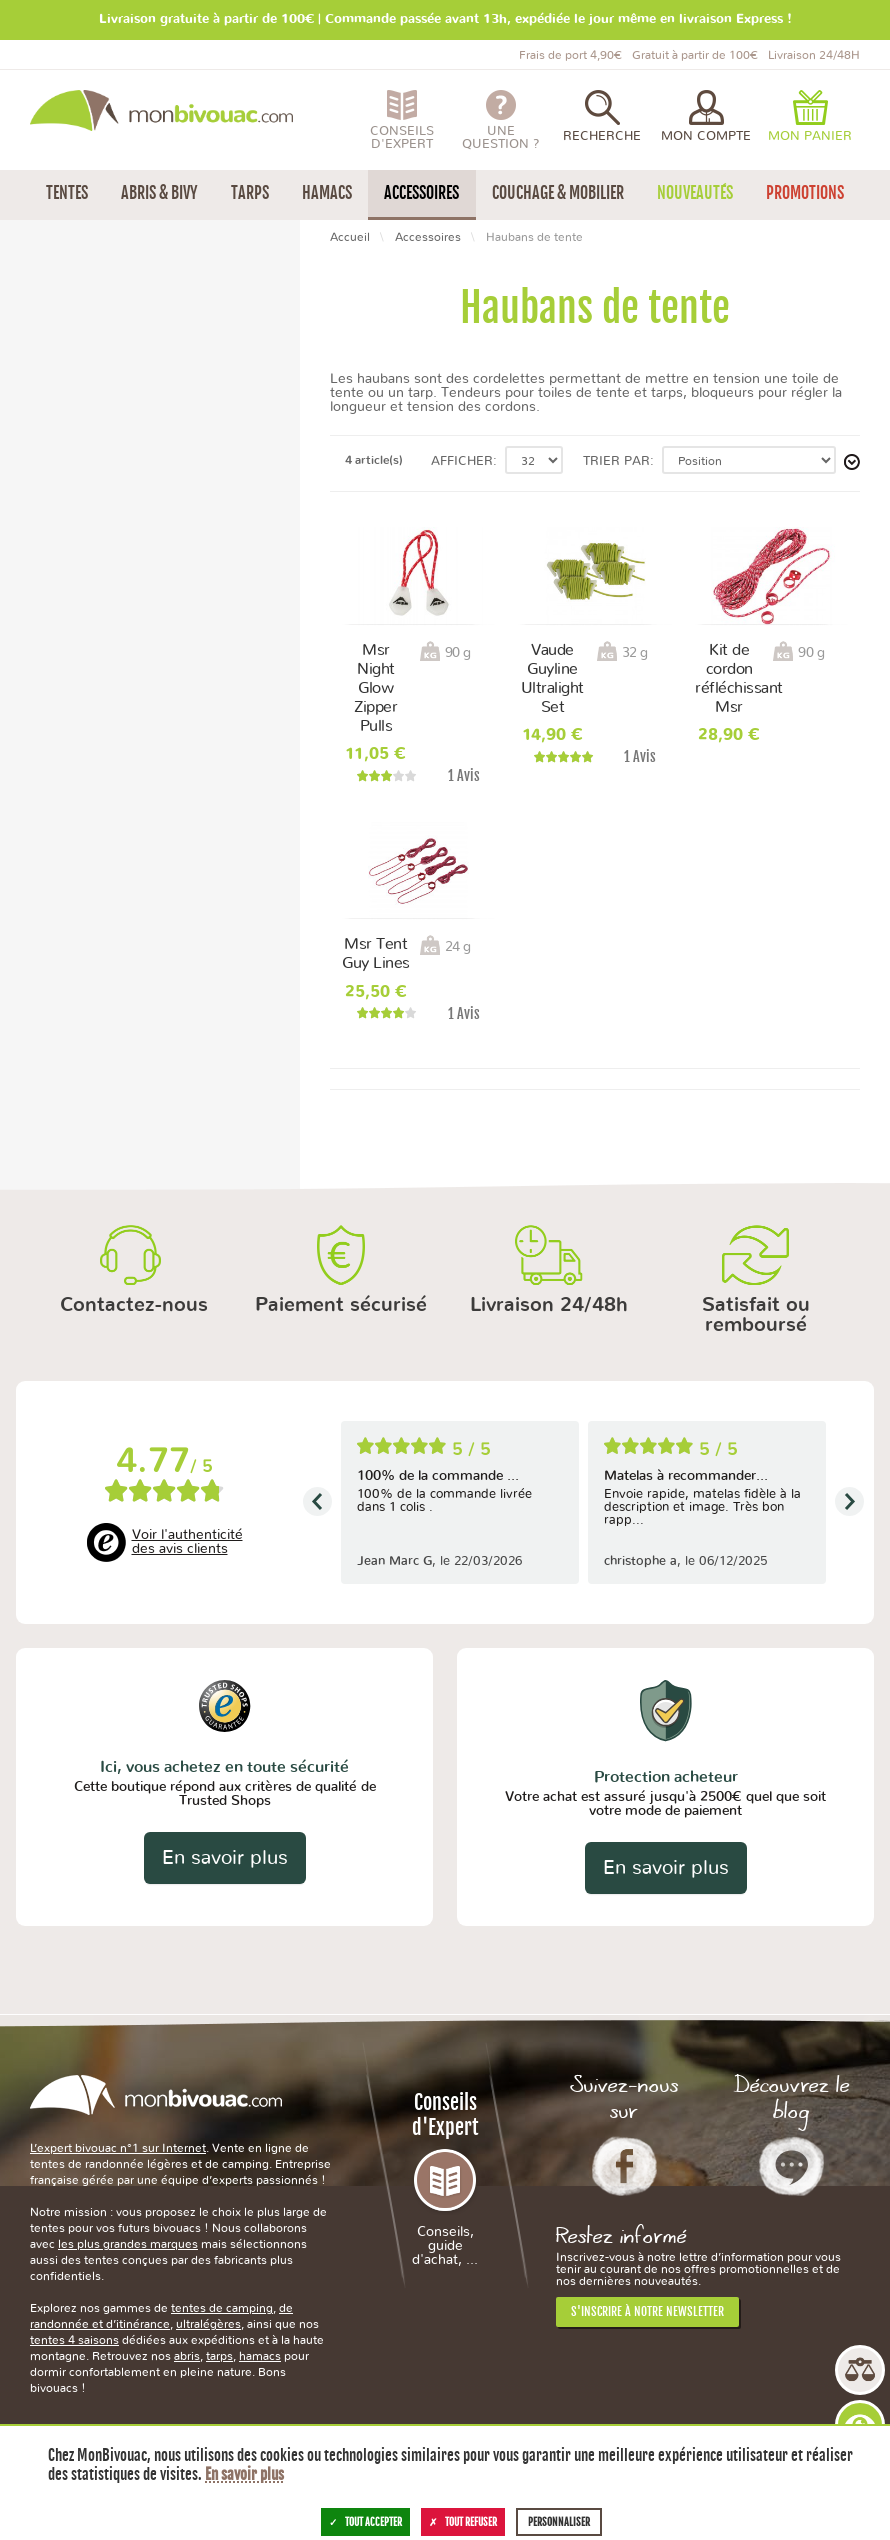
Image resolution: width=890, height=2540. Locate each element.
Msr (53, 317)
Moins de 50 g (86, 413)
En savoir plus (225, 1858)
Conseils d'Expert (445, 2178)
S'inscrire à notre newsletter (647, 2311)
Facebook (624, 2166)
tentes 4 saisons (74, 2340)
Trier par (616, 461)
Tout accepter (365, 2522)
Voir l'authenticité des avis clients (187, 1542)
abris (187, 2356)
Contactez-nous (134, 1305)
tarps (219, 2356)
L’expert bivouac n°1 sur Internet (118, 2148)
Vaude (61, 338)
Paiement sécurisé (341, 1305)
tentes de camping (222, 2308)
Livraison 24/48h (549, 1305)
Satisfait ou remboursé (756, 1315)
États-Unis (73, 552)
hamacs (260, 2356)
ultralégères (208, 2324)
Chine (59, 510)
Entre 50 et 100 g (96, 434)
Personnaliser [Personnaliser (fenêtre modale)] (559, 2522)
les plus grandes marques (128, 2244)
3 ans (58, 627)
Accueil (350, 237)
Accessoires (428, 237)
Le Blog (791, 2166)
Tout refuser (463, 2522)
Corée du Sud (84, 531)
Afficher (462, 461)
